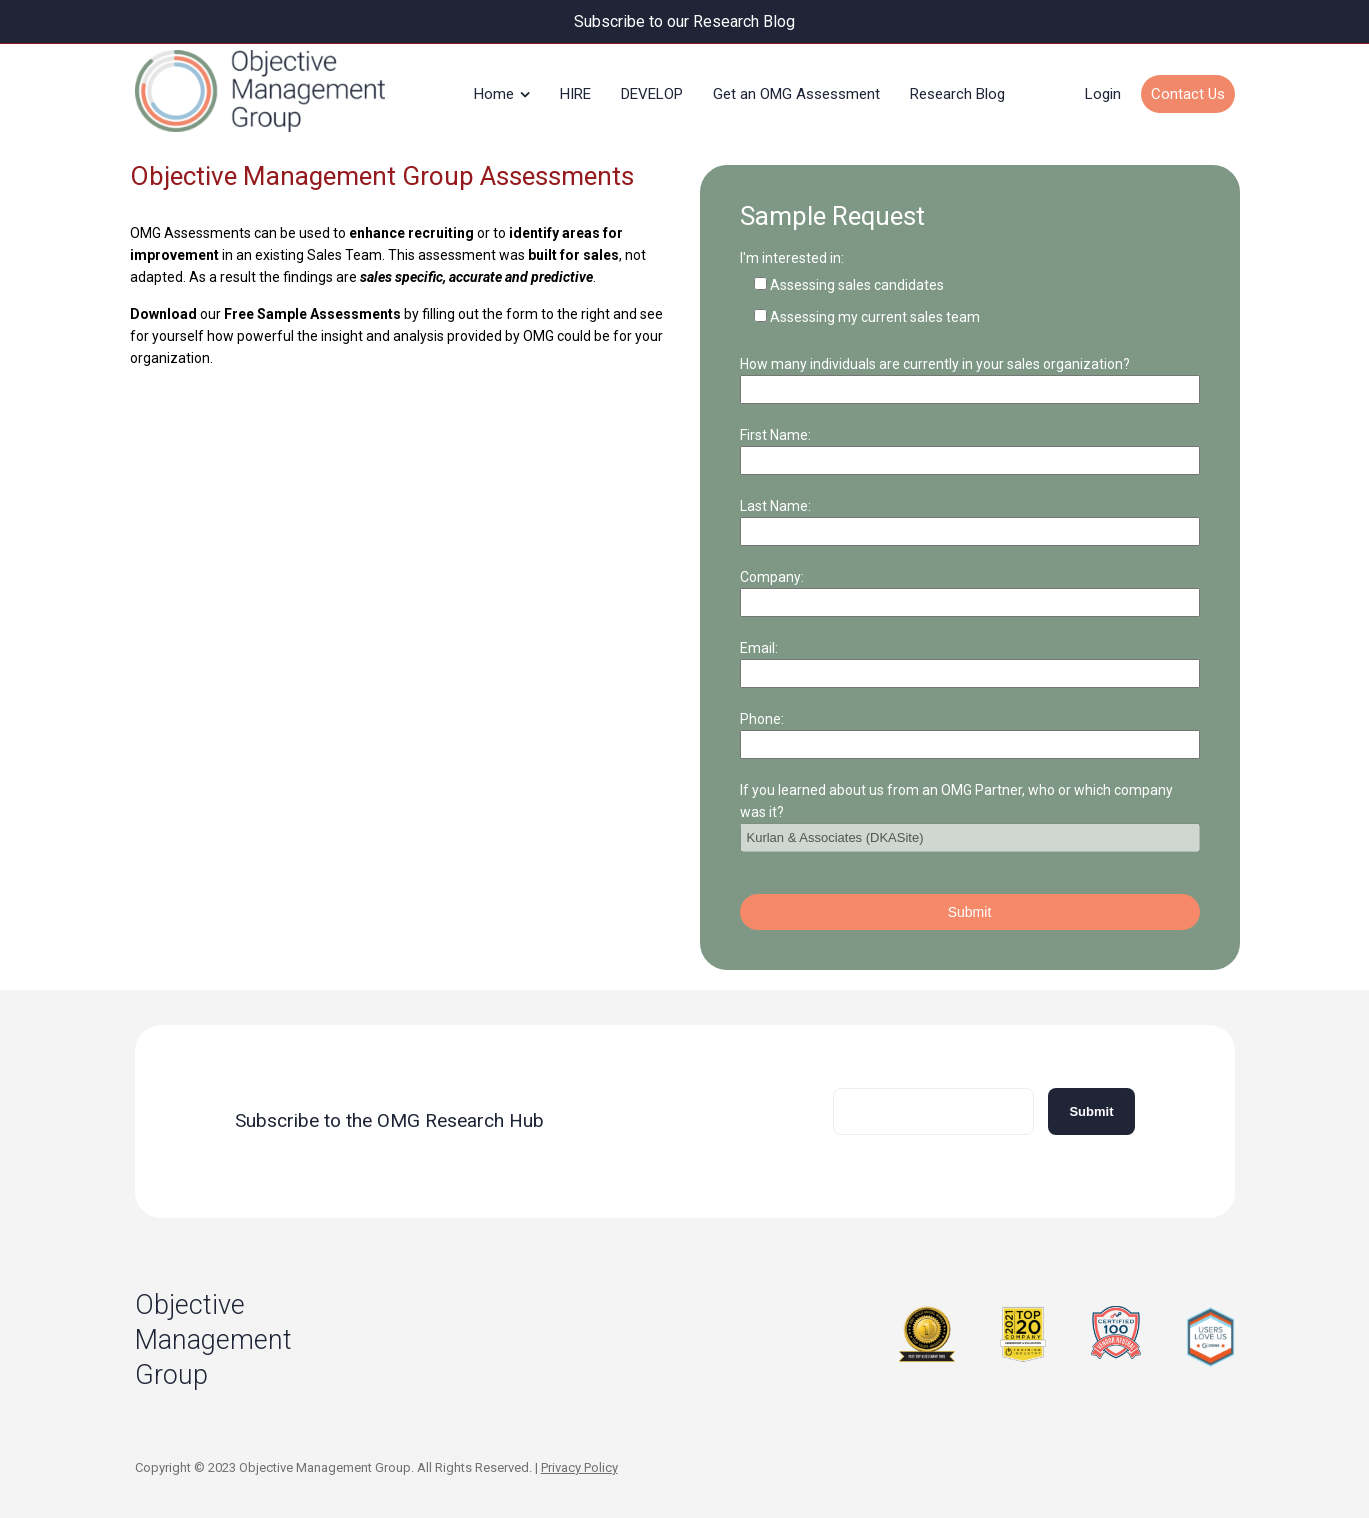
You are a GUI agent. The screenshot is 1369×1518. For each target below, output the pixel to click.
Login (1103, 94)
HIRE (575, 94)
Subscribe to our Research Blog (684, 21)
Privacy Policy (579, 1466)
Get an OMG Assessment (796, 94)
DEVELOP (652, 94)
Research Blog (957, 94)
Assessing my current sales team (875, 316)
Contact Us (1188, 94)
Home (494, 94)
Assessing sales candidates (857, 284)
